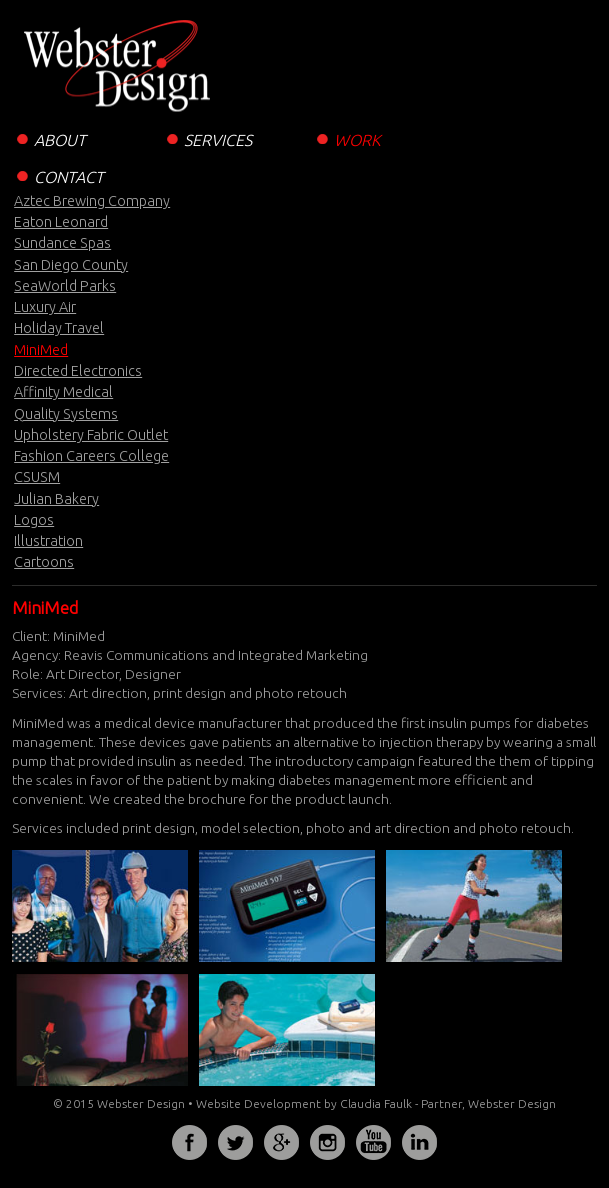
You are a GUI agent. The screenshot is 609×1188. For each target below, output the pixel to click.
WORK (346, 138)
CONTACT (58, 175)
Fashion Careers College (91, 456)
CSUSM (37, 477)
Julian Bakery (56, 499)
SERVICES (207, 138)
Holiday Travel (59, 328)
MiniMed (41, 350)
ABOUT (49, 138)
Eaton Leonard (61, 222)
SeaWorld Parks (65, 286)
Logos (34, 520)
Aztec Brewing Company (92, 201)
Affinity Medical (63, 392)
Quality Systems (66, 414)
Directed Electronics (78, 371)
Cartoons (44, 562)
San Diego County (71, 265)
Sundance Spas (62, 243)
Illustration (48, 541)
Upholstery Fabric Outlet (91, 435)
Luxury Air (45, 307)
